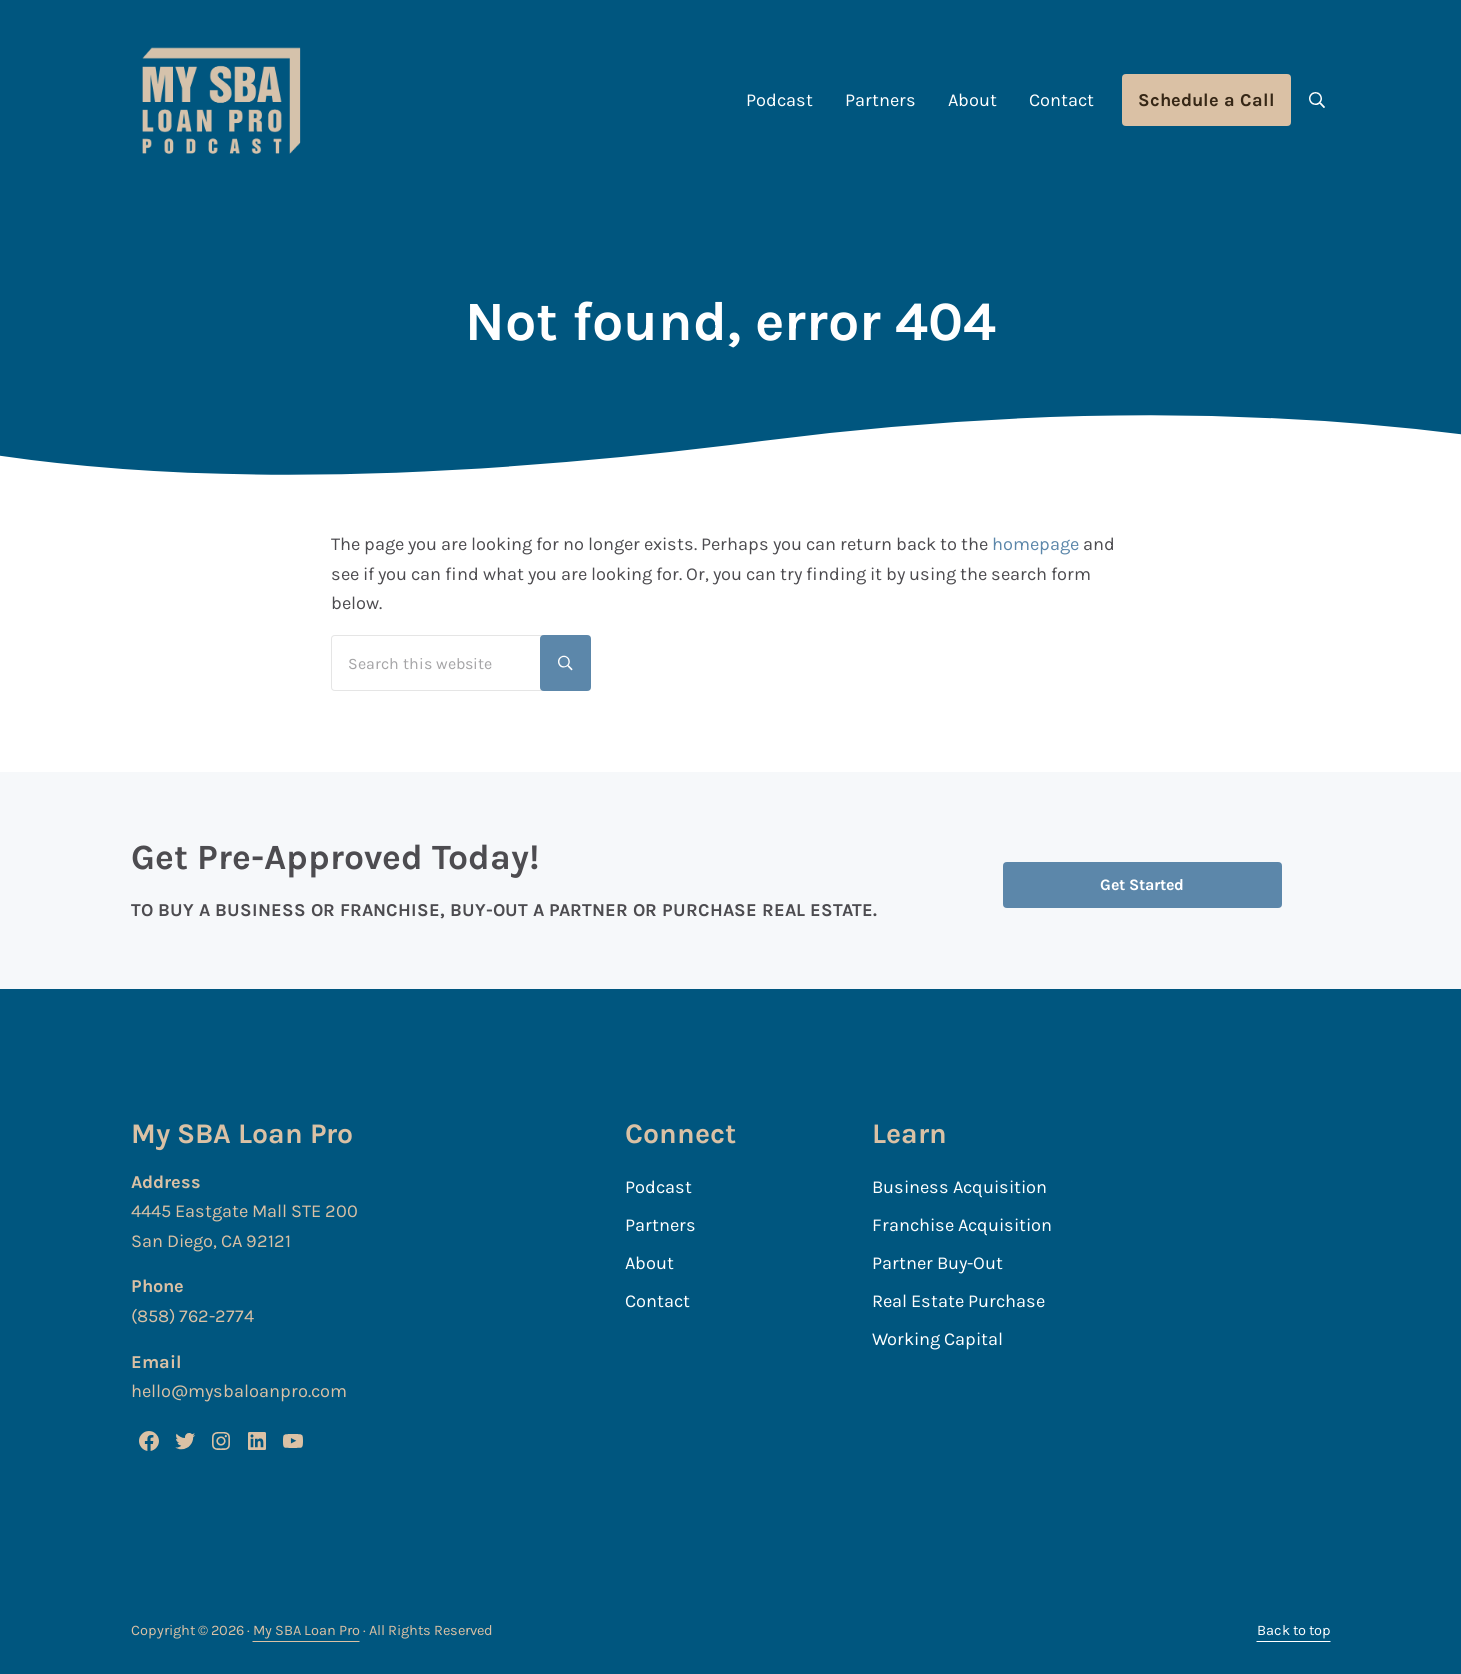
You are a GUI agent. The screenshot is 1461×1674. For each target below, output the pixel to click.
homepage (1035, 544)
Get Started (1142, 884)
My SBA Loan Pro (306, 1630)
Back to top (1294, 1630)
